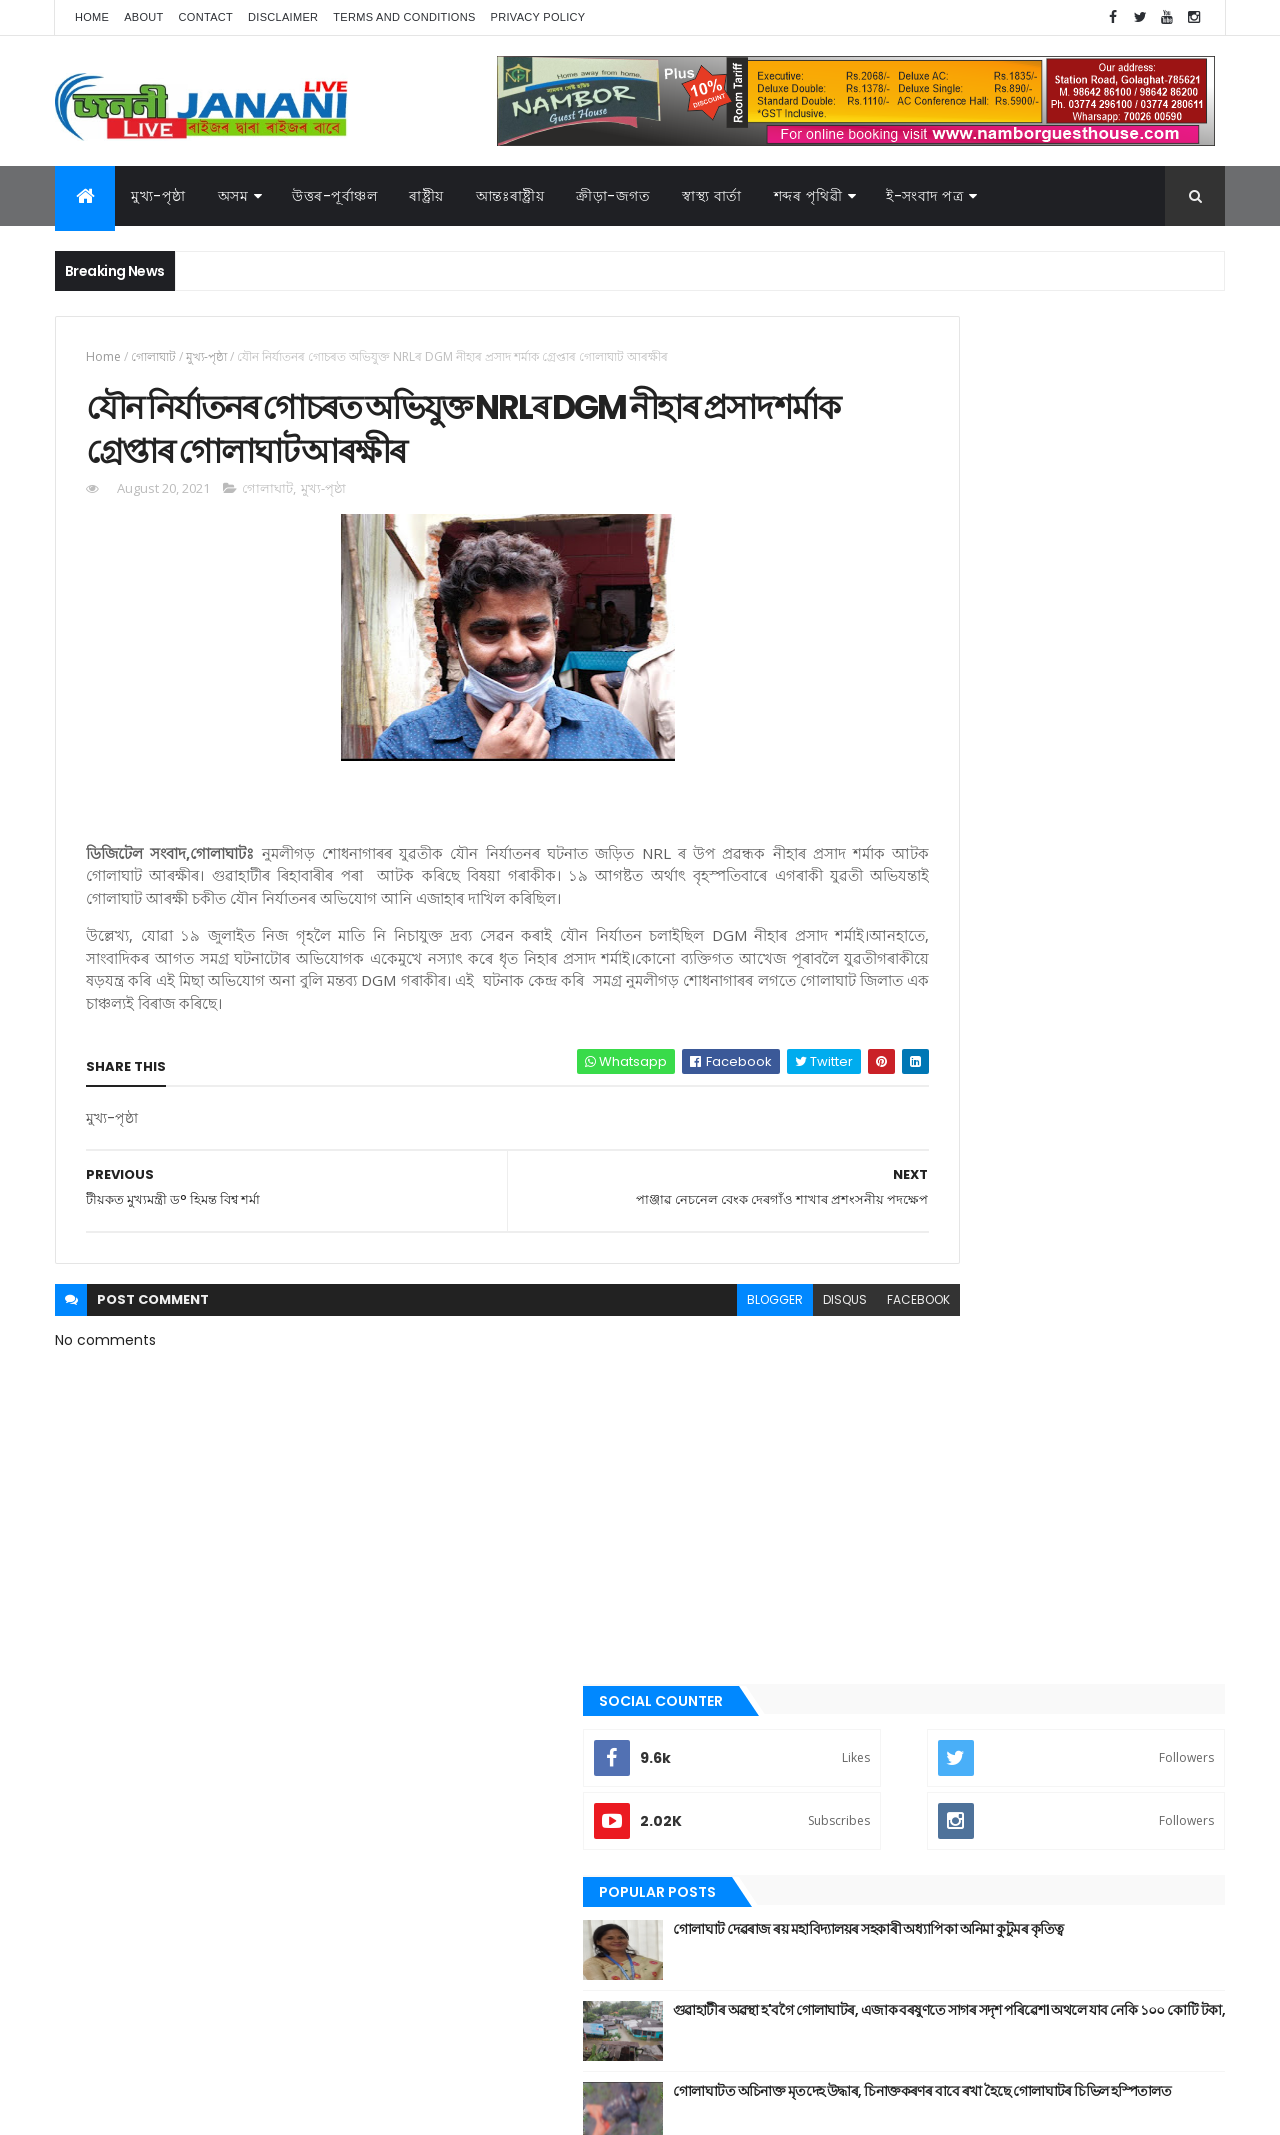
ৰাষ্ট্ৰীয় (426, 196)
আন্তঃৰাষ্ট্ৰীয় (510, 196)
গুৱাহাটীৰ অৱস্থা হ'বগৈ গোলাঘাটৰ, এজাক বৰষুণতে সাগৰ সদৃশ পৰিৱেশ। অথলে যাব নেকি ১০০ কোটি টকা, (1088, 661)
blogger (638, 1342)
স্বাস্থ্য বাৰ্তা (712, 196)
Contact (206, 17)
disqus (708, 1342)
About (143, 17)
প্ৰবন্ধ (888, 1499)
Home (92, 17)
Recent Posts (953, 812)
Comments (1134, 812)
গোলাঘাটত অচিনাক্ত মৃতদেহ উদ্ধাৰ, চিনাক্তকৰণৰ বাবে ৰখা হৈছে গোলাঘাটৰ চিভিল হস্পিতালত (1081, 733)
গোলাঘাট (153, 356)
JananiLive (160, 2090)
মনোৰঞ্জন (898, 1566)
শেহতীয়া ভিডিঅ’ (914, 1735)
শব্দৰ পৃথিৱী (808, 196)
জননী (890, 1465)
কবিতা (891, 1330)
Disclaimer (283, 17)
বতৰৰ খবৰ (901, 1533)
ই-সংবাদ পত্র (924, 196)
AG (98, 2110)
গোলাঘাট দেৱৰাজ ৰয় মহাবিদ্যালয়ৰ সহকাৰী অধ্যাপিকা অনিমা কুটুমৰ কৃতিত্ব (1066, 571)
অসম (233, 196)
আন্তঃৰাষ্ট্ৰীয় (903, 1228)
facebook (781, 1342)
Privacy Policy (538, 17)
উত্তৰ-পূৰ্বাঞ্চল (334, 196)
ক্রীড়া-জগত (613, 196)
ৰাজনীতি (897, 1634)
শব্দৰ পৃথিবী (902, 1702)
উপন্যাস (895, 1296)
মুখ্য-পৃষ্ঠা (158, 196)
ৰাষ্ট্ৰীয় (889, 1668)
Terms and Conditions (404, 17)
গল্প (884, 1397)
